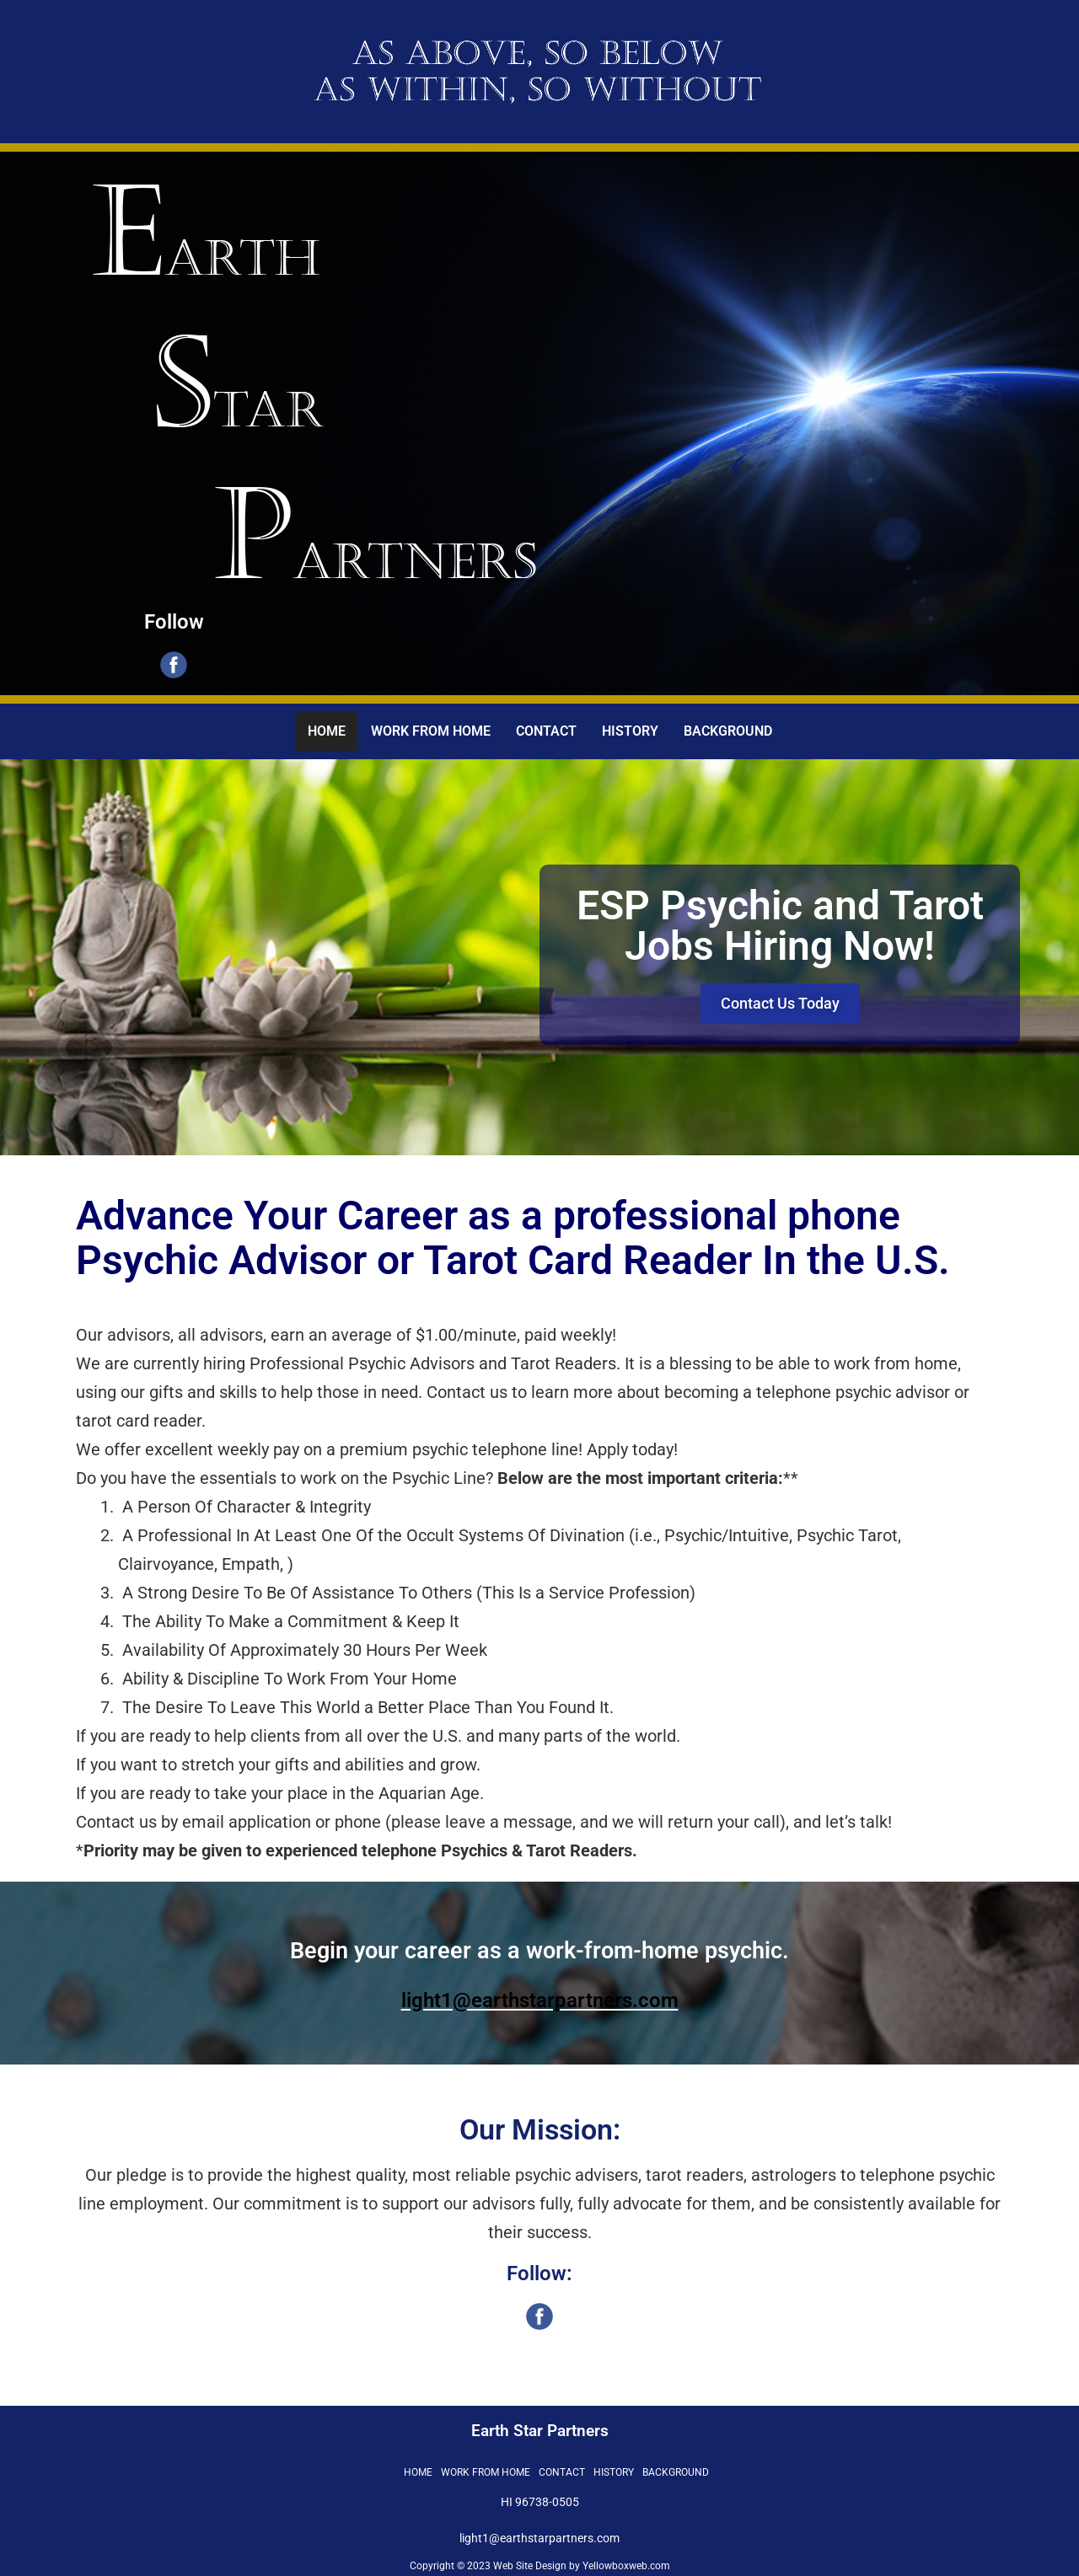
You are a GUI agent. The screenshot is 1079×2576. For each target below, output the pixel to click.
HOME (327, 731)
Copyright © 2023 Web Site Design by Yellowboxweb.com (540, 2566)
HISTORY (630, 731)
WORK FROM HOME (431, 731)
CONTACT (546, 731)
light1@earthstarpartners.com (540, 2000)
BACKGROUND (728, 731)
